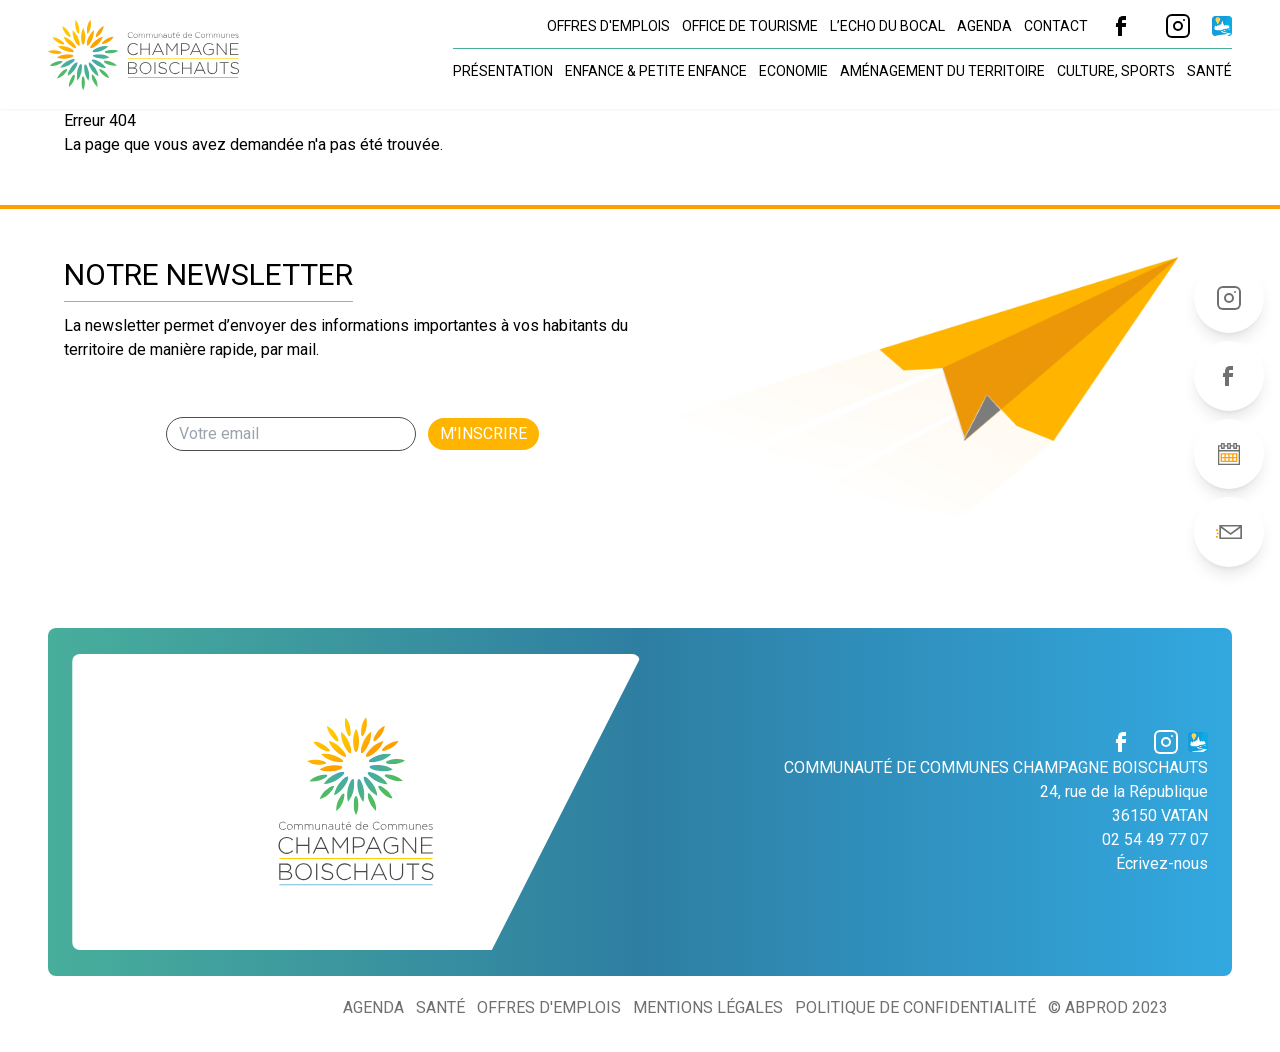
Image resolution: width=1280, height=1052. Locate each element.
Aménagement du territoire (942, 71)
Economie (793, 71)
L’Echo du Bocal (887, 26)
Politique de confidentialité (915, 1007)
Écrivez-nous (1162, 863)
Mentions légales (708, 1007)
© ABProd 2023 (1108, 1007)
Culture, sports (1116, 71)
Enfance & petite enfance (656, 71)
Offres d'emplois (608, 26)
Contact (1056, 26)
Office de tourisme (750, 26)
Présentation (503, 71)
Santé (1209, 71)
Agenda (984, 26)
